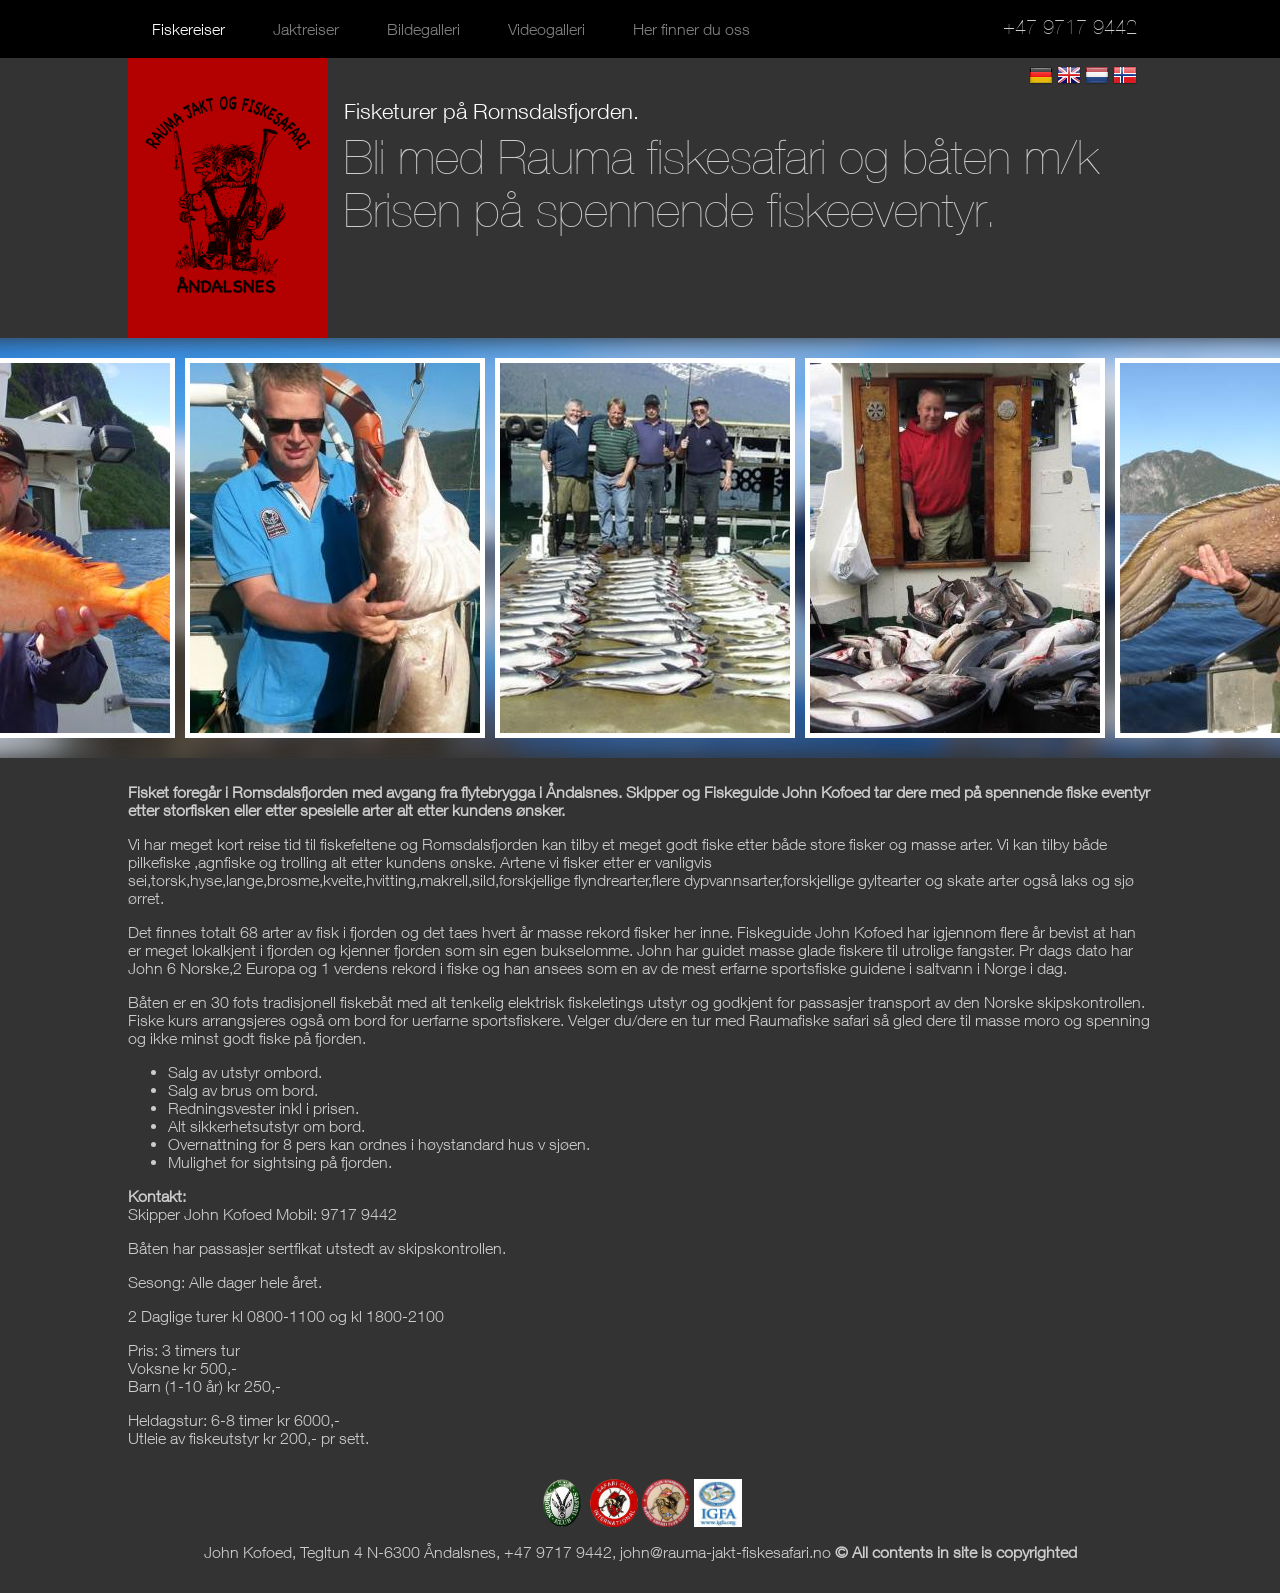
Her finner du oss (691, 29)
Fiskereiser (188, 29)
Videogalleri (546, 29)
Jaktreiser (306, 29)
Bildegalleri (423, 29)
